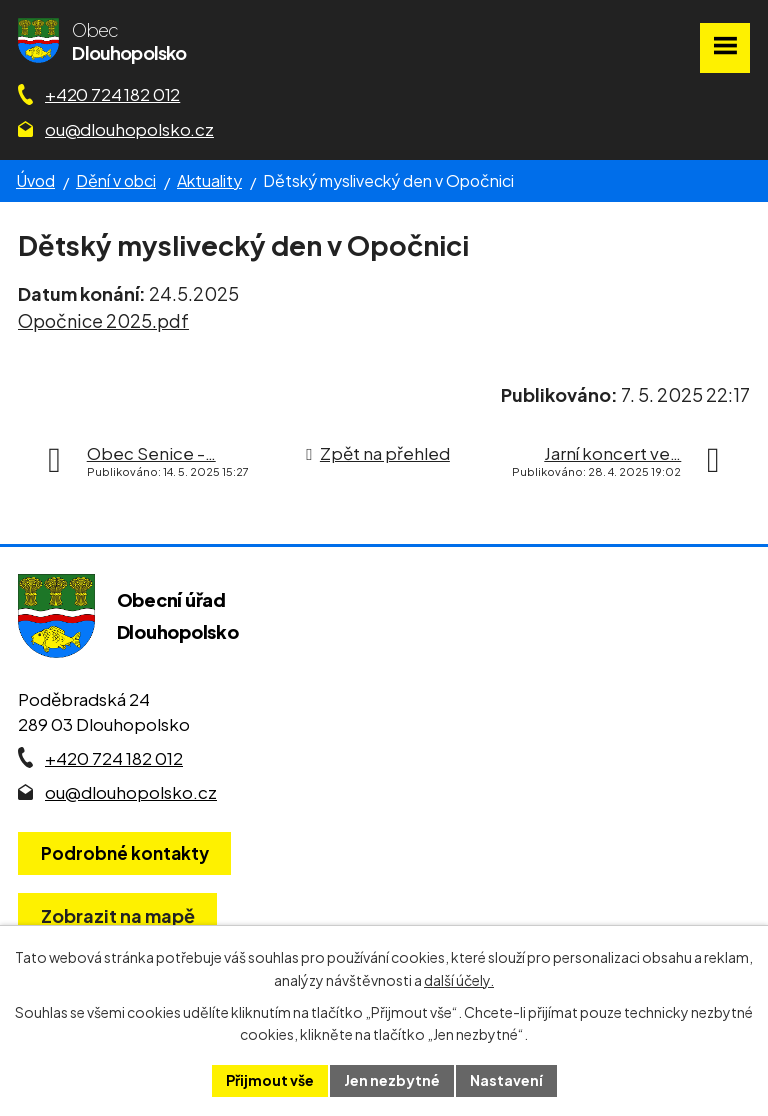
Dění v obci (116, 180)
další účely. (459, 980)
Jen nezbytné (392, 1080)
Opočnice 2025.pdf (103, 320)
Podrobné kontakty (125, 853)
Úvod (35, 180)
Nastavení (506, 1080)
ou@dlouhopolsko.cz (129, 129)
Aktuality (209, 180)
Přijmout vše (270, 1080)
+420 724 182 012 (112, 94)
